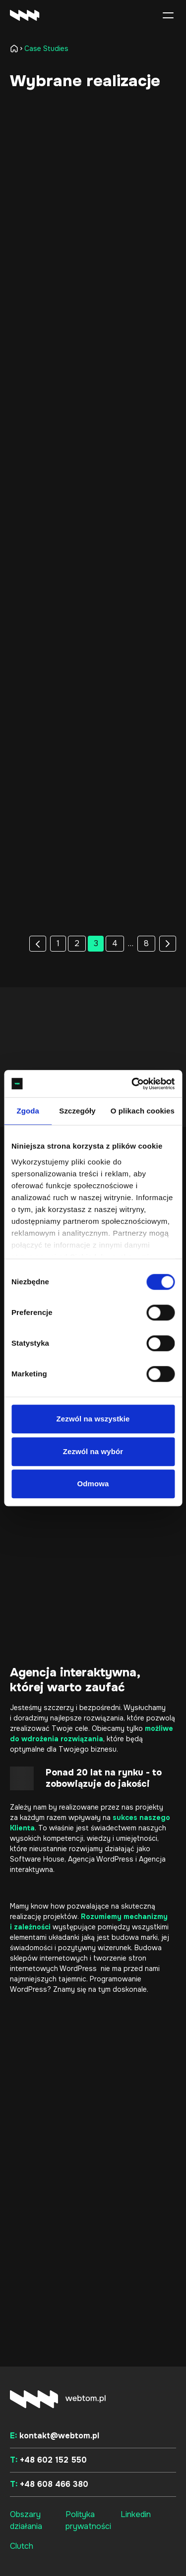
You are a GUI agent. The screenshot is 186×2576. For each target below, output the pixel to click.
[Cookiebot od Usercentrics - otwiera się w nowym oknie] (132, 1083)
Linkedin (136, 2514)
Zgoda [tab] (27, 1111)
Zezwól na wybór (93, 1451)
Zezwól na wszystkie (93, 1418)
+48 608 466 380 (49, 2484)
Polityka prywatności (88, 2520)
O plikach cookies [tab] (143, 1111)
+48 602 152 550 (48, 2460)
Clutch (21, 2546)
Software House (37, 1859)
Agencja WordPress (100, 1859)
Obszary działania (26, 2520)
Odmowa (93, 1483)
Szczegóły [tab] (77, 1111)
